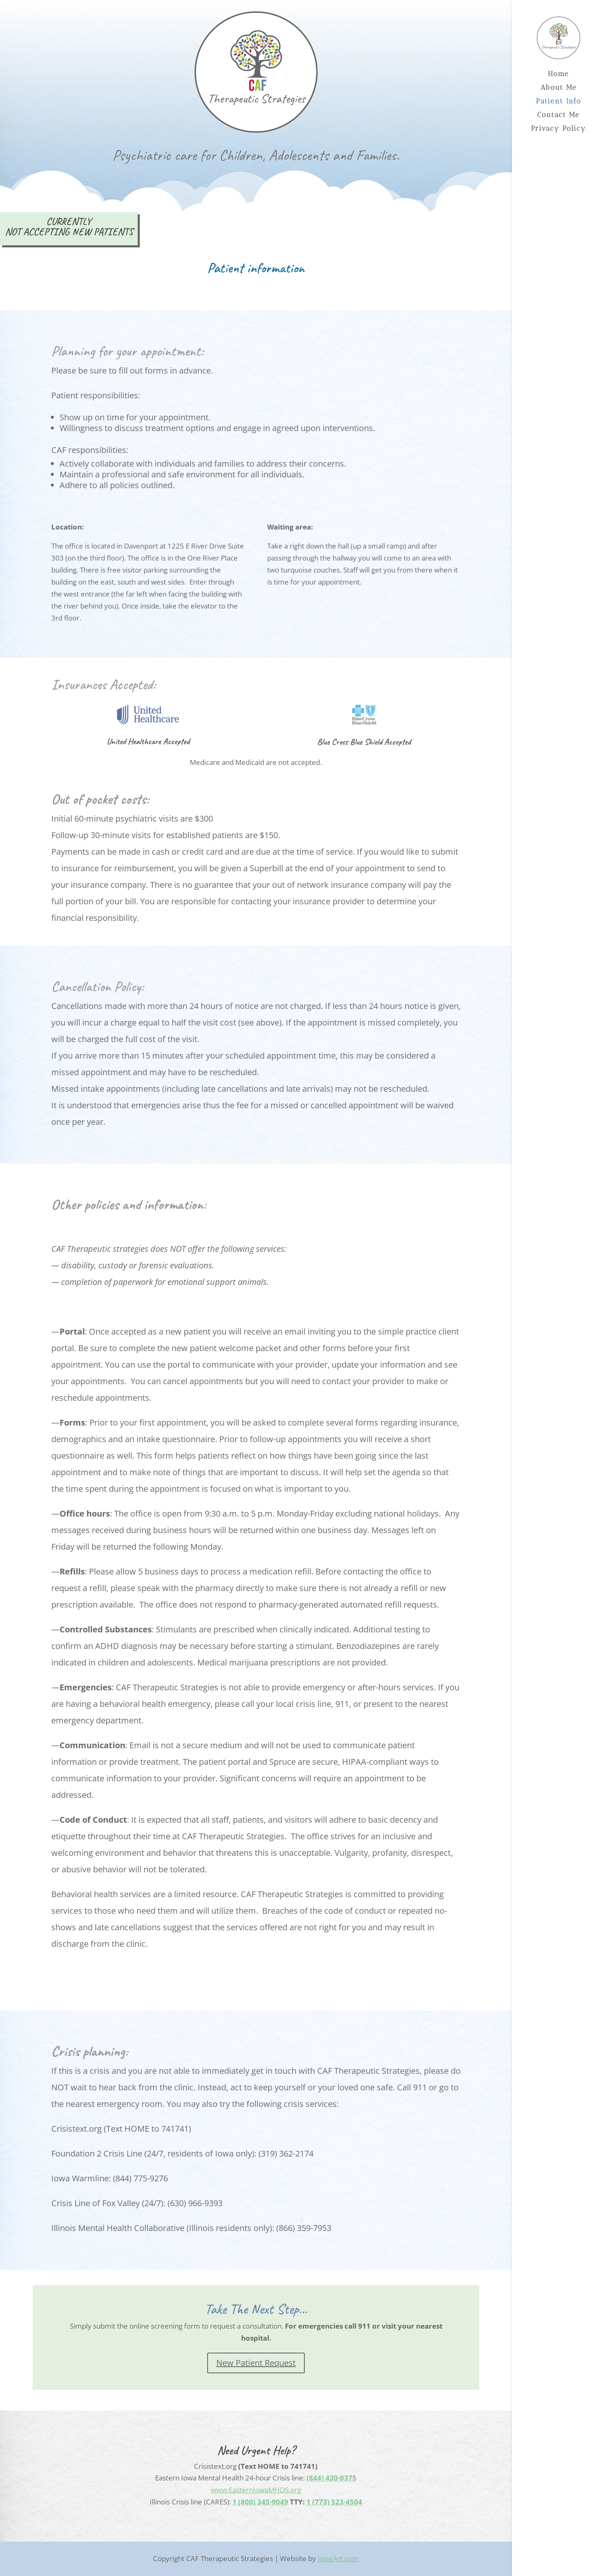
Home (558, 74)
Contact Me (558, 115)
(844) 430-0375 (331, 2478)
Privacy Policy (558, 128)
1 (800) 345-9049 (260, 2502)
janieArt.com (338, 2558)
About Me (558, 87)
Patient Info (558, 101)
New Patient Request (256, 2362)
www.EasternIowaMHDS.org (256, 2490)
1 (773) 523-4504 (334, 2502)
